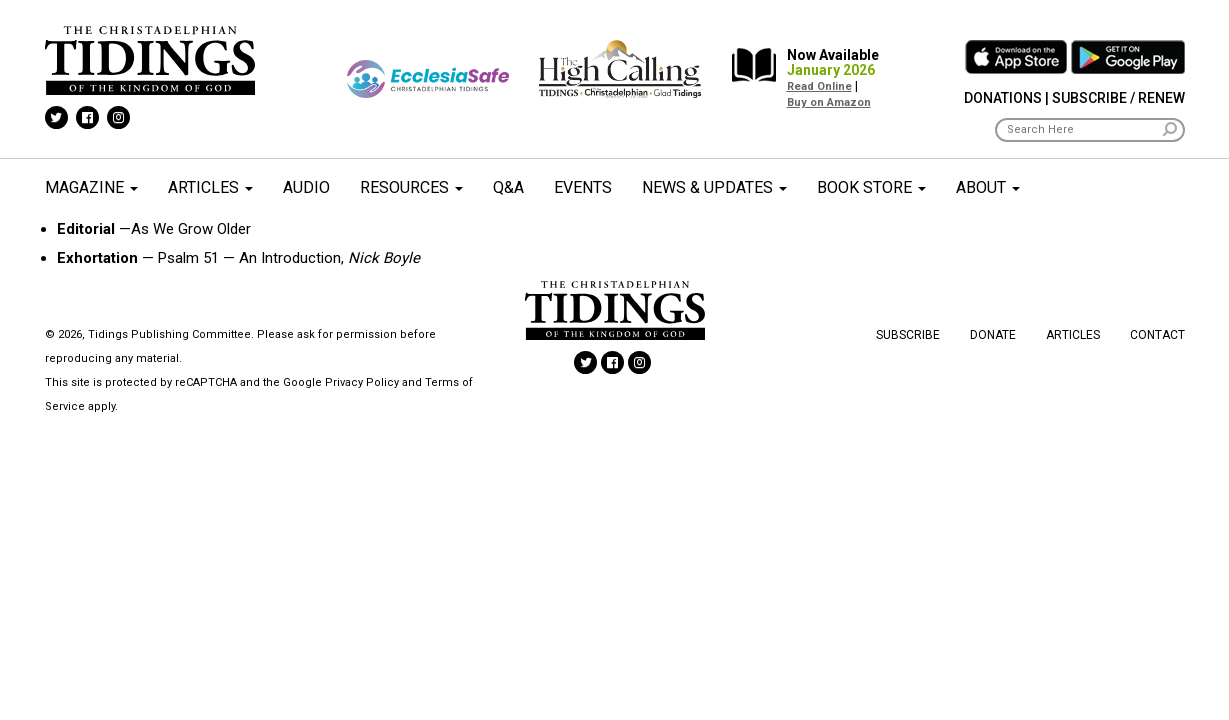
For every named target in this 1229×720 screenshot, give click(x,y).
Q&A (508, 187)
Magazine (91, 187)
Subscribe (908, 335)
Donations (1003, 98)
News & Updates (714, 187)
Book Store (871, 187)
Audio (306, 187)
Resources (411, 187)
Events (583, 187)
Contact (1157, 335)
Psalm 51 (188, 258)
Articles (210, 187)
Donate (993, 335)
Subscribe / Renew (1118, 98)
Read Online (819, 86)
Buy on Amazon (829, 102)
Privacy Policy (362, 382)
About (988, 187)
